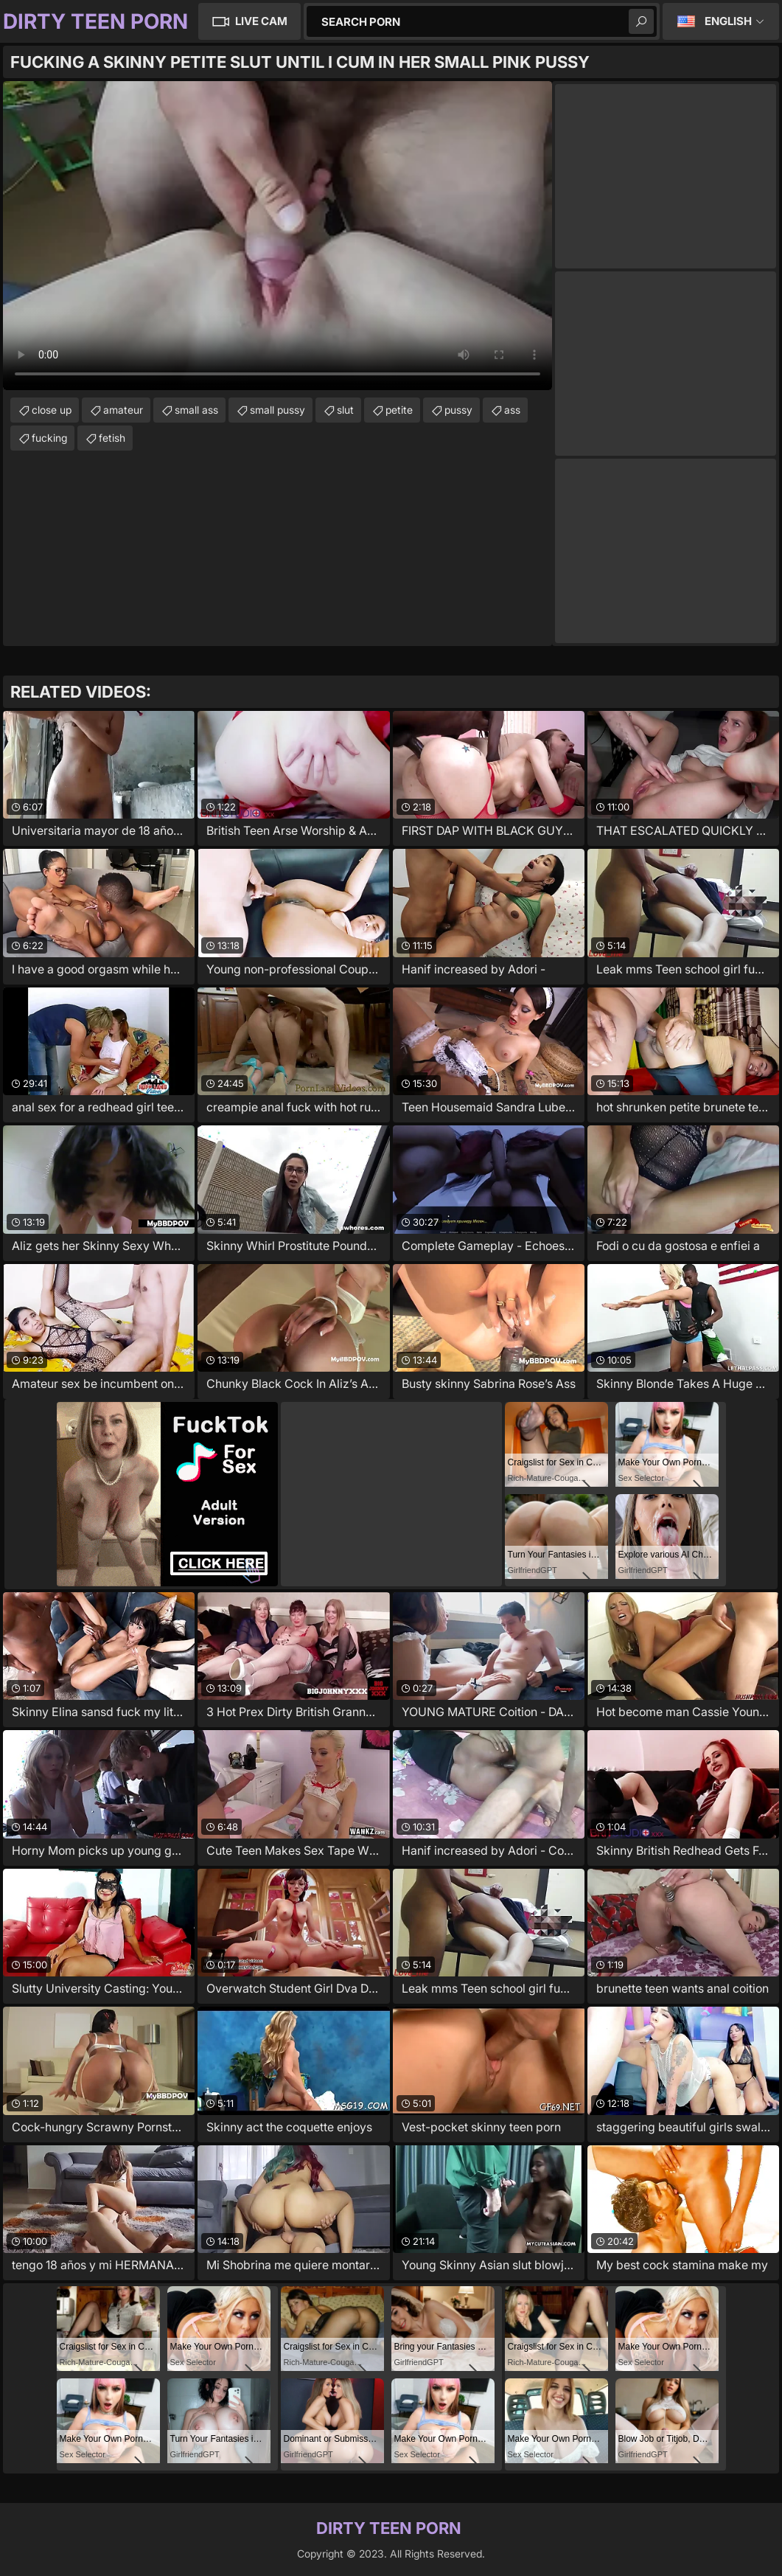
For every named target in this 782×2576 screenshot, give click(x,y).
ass (512, 409)
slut (345, 409)
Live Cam (261, 21)
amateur (123, 409)
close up (51, 409)
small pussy (277, 409)
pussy (458, 409)
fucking (49, 437)
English (728, 21)
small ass (196, 409)
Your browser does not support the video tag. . (277, 235)
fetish (112, 437)
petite (399, 409)
